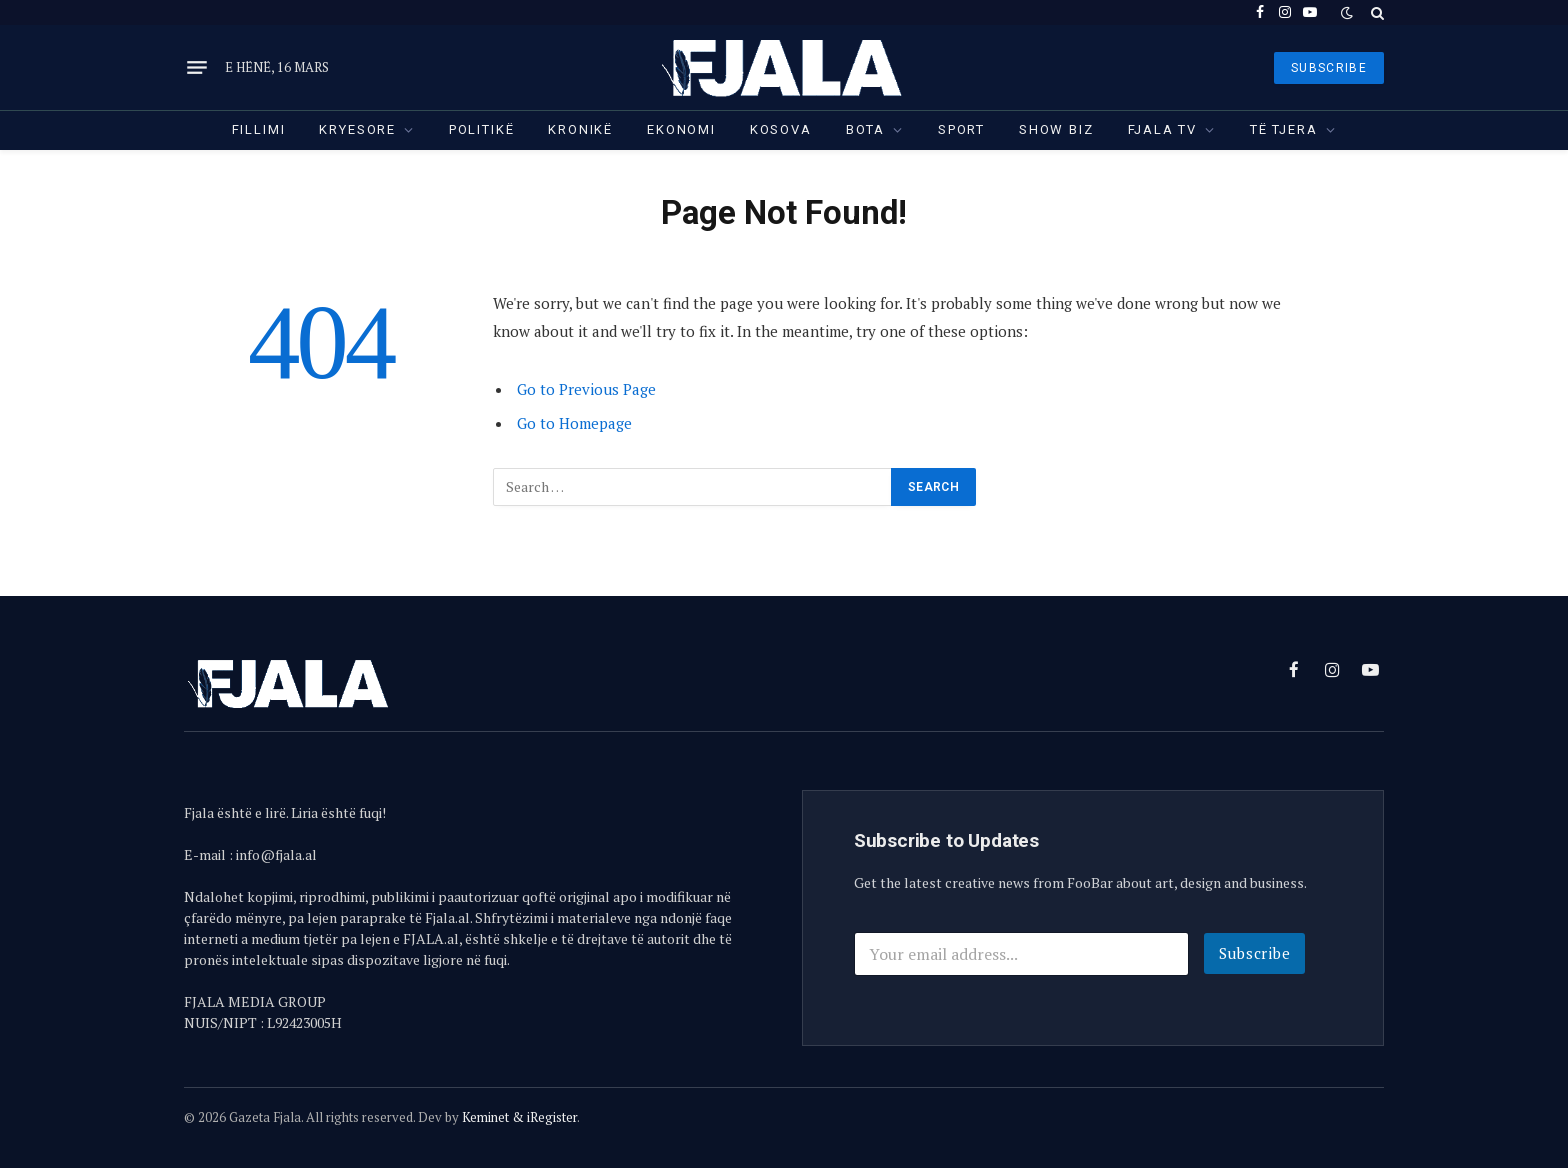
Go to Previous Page (586, 389)
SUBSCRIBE (1329, 68)
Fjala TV (1163, 129)
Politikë (482, 129)
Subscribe (1255, 953)
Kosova (781, 129)
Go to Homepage (574, 423)
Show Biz (1056, 129)
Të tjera (1284, 129)
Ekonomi (681, 129)
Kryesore (357, 129)
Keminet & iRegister (519, 1117)
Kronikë (580, 129)
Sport (961, 129)
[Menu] (197, 68)
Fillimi (259, 129)
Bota (865, 129)
